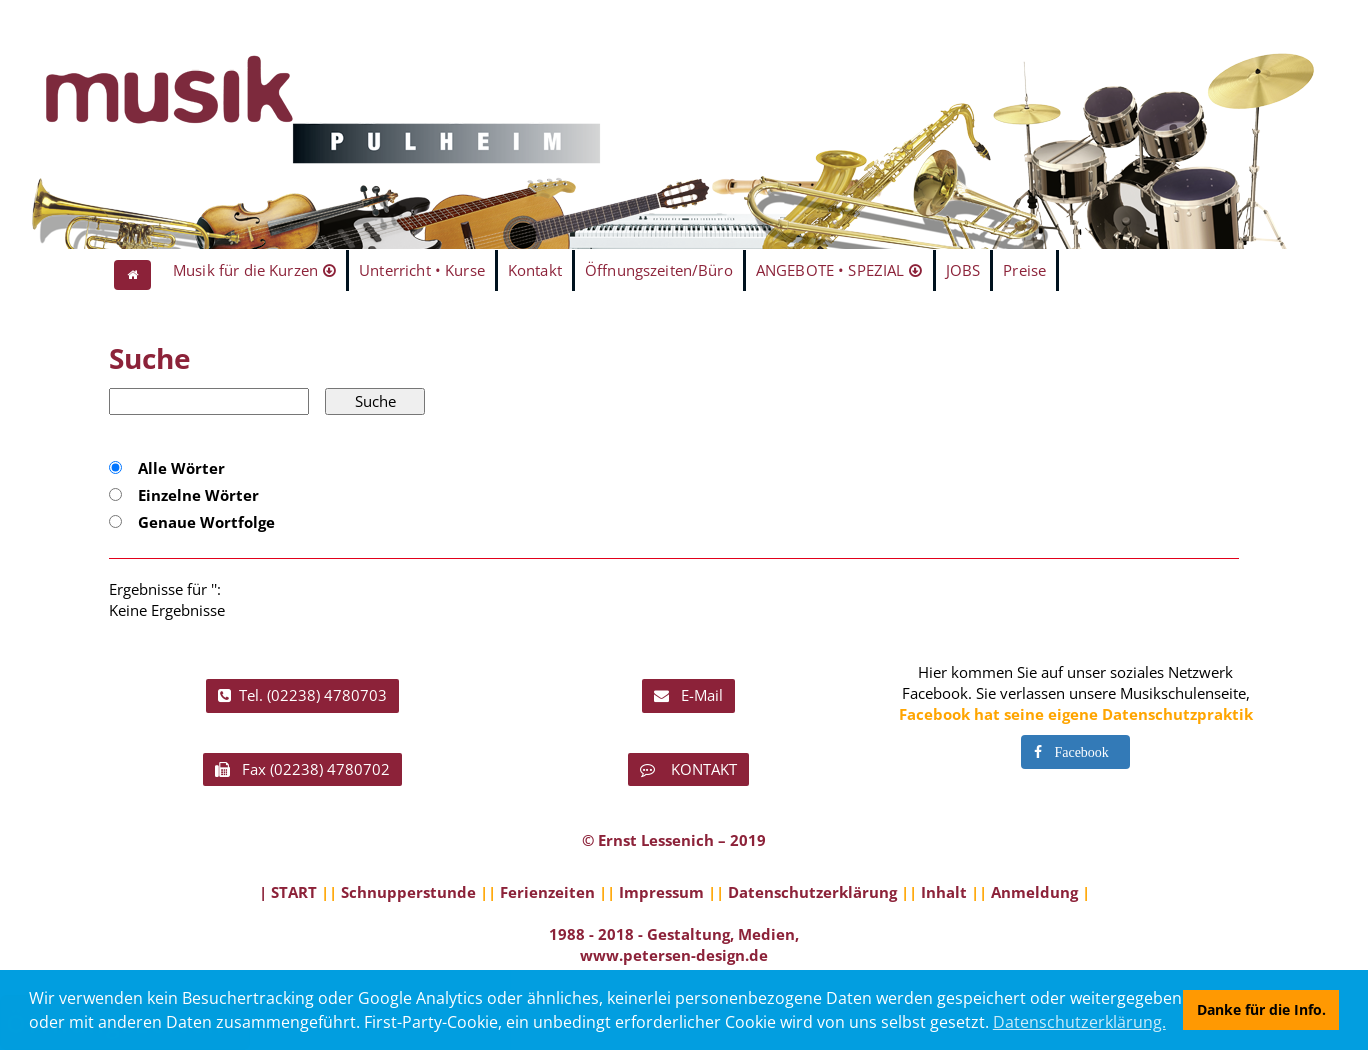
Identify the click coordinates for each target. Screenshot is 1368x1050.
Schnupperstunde (408, 892)
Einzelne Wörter (198, 495)
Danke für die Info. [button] (1261, 1009)
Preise (1024, 270)
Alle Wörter (181, 468)
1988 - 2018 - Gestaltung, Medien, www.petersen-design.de (674, 944)
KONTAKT (688, 769)
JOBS (963, 270)
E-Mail (688, 695)
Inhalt (944, 892)
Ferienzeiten (547, 892)
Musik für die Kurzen (245, 270)
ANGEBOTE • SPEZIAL (830, 270)
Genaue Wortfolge (206, 522)
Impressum (661, 892)
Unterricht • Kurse (422, 270)
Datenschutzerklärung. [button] (1079, 1022)
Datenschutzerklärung (812, 892)
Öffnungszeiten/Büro (659, 270)
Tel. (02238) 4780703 (302, 695)
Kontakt (535, 270)
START (294, 892)
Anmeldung (1034, 892)
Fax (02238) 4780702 (302, 769)
